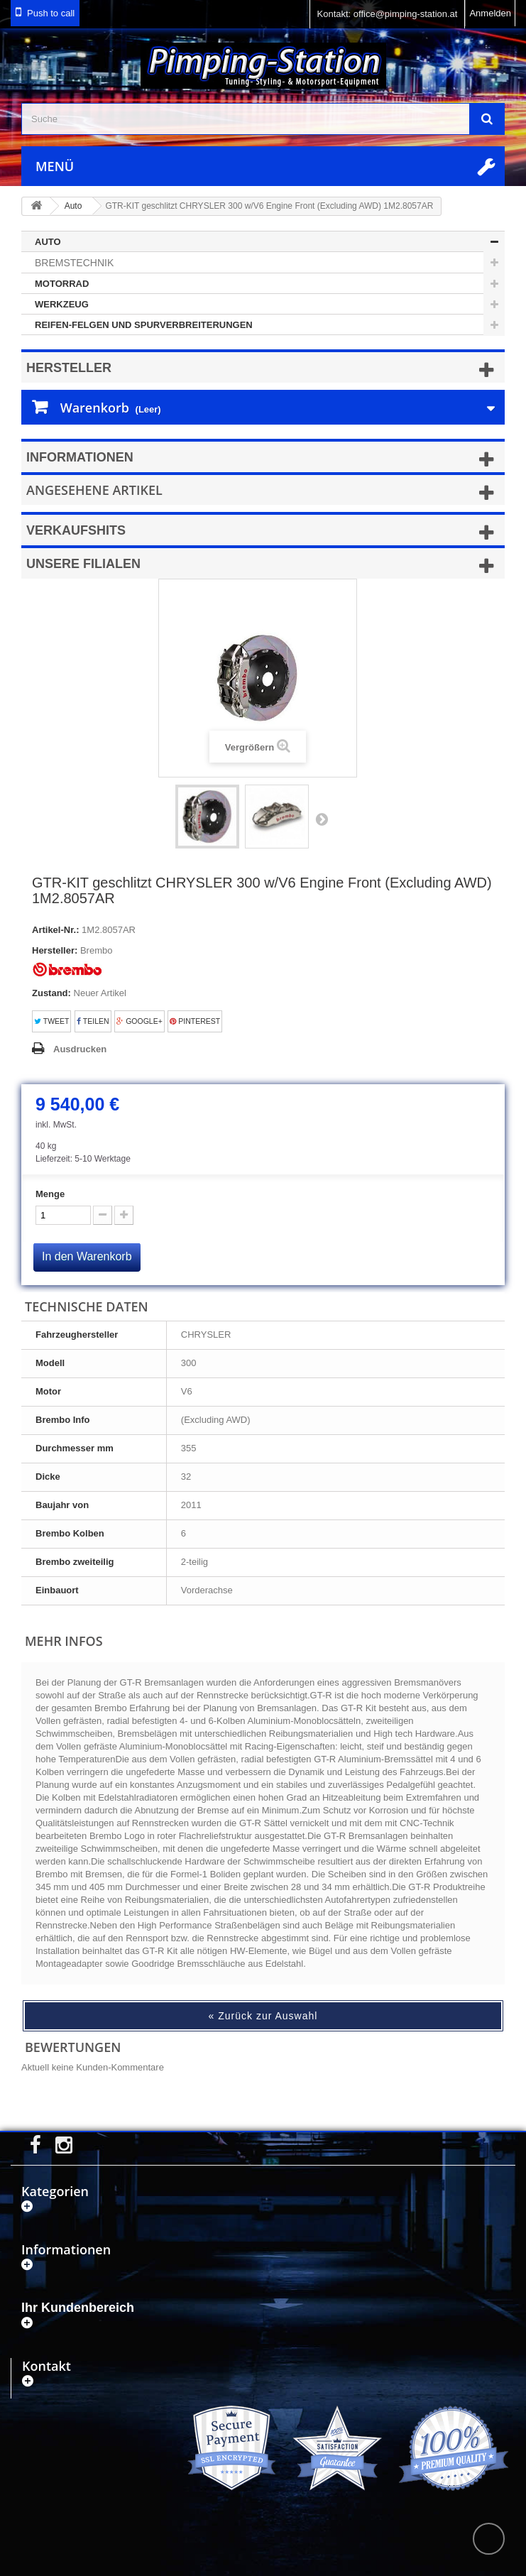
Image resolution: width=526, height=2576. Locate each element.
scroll (489, 2539)
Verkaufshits (76, 530)
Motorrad (62, 283)
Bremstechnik (74, 262)
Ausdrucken (79, 1049)
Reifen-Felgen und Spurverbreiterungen (144, 325)
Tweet (51, 1021)
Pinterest (195, 1021)
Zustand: (51, 993)
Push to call (51, 13)
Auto (48, 241)
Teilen (93, 1021)
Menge (50, 1194)
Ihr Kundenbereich (77, 2308)
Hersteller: (54, 950)
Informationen (79, 457)
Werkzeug (62, 304)
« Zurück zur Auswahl (263, 2015)
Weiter (321, 819)
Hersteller (68, 368)
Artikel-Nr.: (55, 929)
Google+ (139, 1021)
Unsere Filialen (83, 564)
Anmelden (490, 13)
